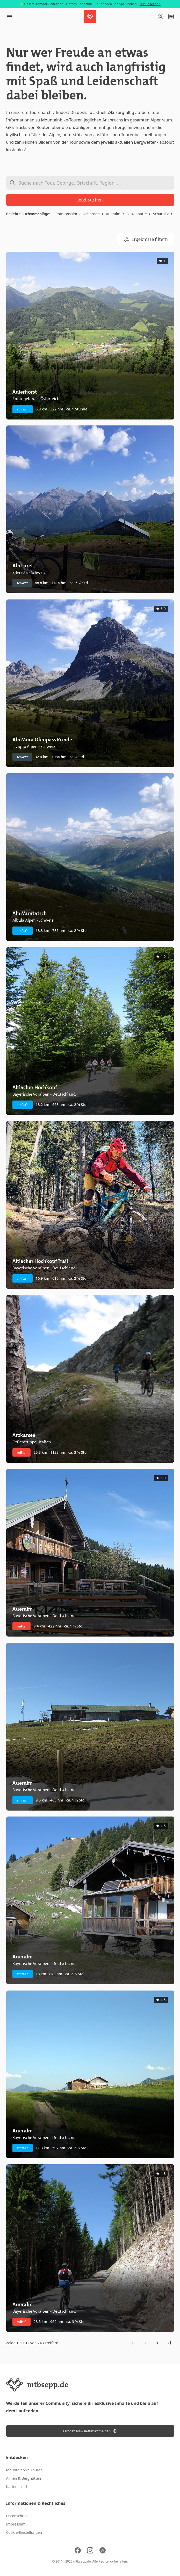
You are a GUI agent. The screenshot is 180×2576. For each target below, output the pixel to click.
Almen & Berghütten (23, 2478)
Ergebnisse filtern (145, 239)
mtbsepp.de (82, 2561)
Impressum (16, 2524)
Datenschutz (16, 2515)
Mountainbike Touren (24, 2470)
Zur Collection (150, 4)
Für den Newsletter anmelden (90, 2431)
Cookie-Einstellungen (24, 2532)
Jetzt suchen (90, 200)
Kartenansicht (18, 2486)
